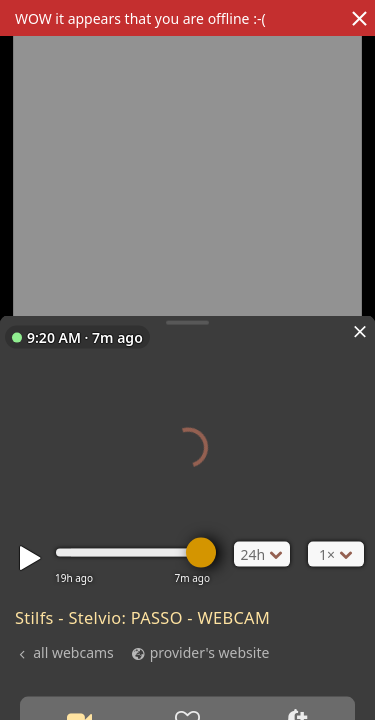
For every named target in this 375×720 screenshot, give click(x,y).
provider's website (210, 651)
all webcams (73, 651)
